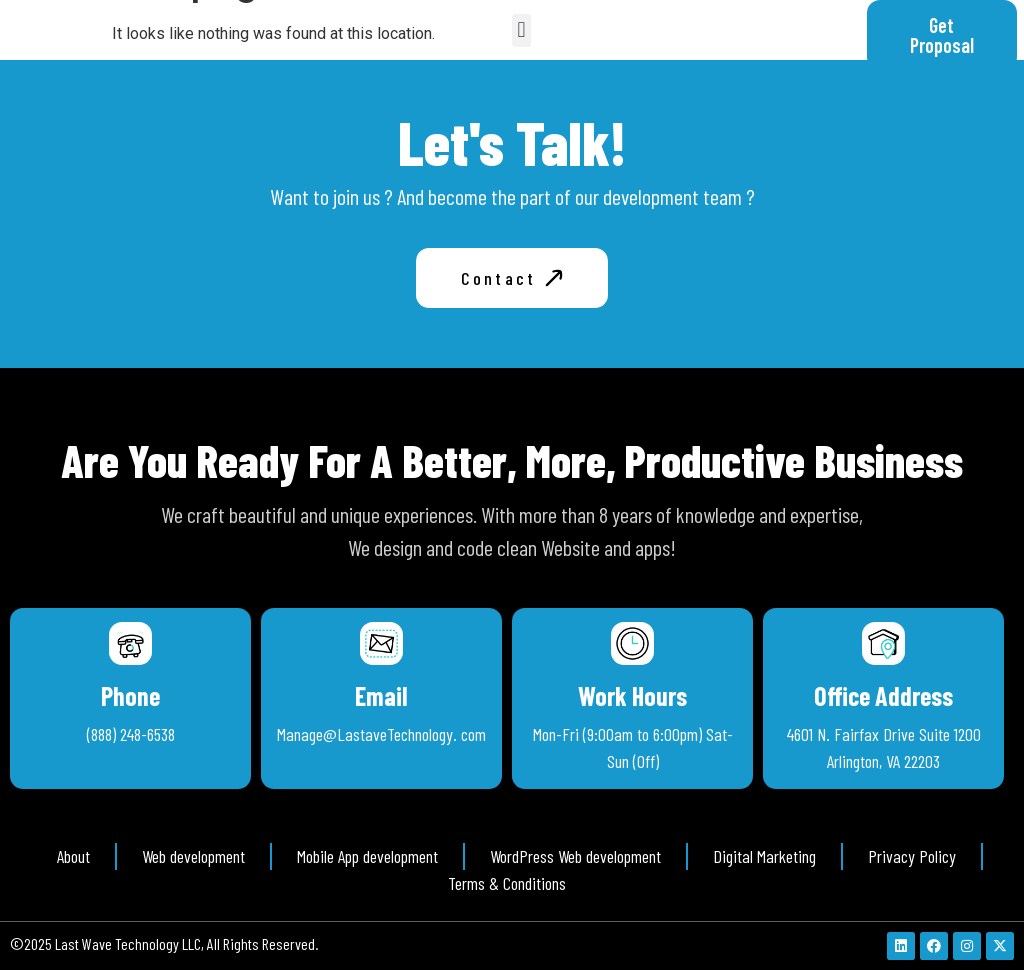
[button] (521, 30)
